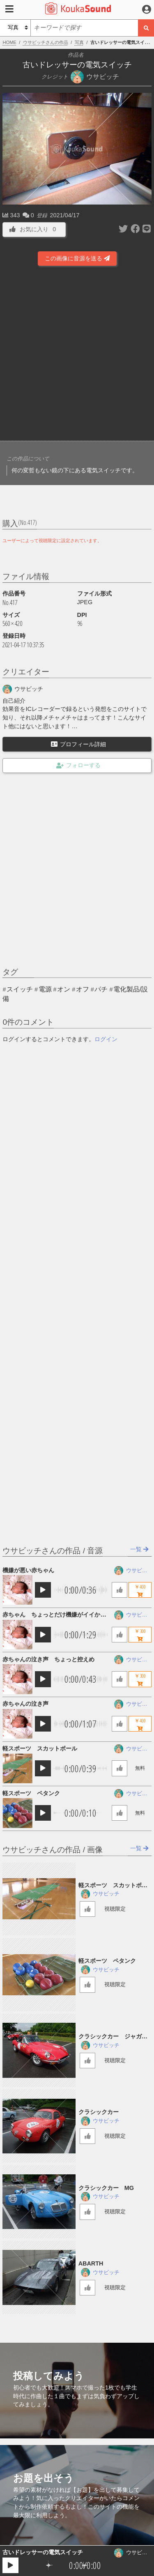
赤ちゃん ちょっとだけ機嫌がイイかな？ (51, 1615)
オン (63, 989)
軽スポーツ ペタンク (31, 1793)
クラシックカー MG (106, 2188)
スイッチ (20, 989)
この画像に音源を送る (77, 258)
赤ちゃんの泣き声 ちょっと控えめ (48, 1659)
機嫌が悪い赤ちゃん (28, 1570)
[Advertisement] (77, 355)
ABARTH (90, 2263)
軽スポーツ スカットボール (39, 1748)
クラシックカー (101, 2112)
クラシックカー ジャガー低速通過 (112, 2037)
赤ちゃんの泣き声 (25, 1703)
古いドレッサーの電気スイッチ (42, 2552)
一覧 (139, 1549)
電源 (45, 989)
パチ (101, 989)
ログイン (105, 1039)
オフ (82, 989)
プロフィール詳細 (78, 744)
